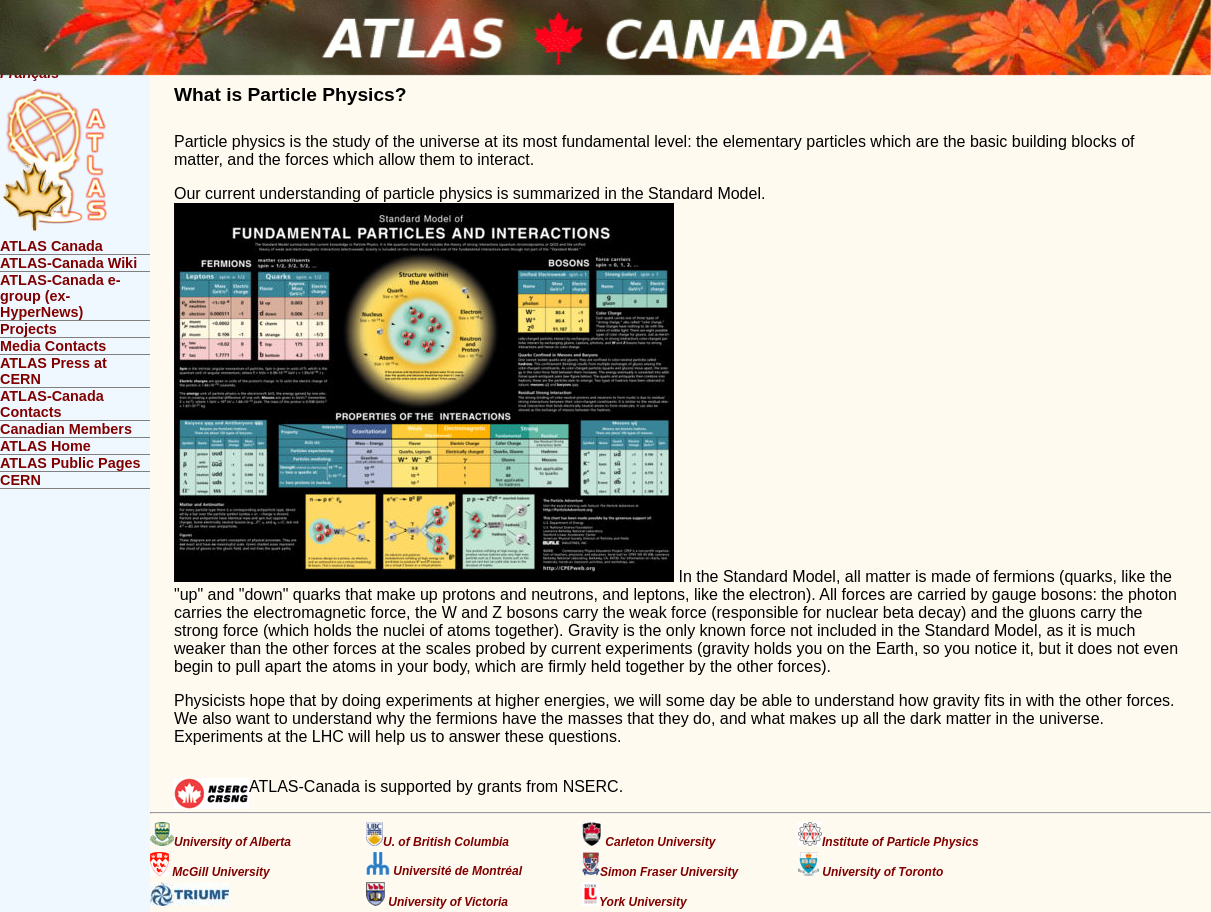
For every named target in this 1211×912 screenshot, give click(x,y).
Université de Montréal (444, 865)
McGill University (210, 865)
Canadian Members (66, 429)
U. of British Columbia (437, 835)
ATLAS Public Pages (70, 463)
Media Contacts (53, 346)
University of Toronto (870, 865)
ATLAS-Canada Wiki (68, 263)
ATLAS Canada (51, 246)
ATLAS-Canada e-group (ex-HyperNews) (60, 296)
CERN (20, 480)
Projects (28, 329)
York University (634, 895)
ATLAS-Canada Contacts (52, 404)
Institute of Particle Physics (888, 835)
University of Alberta (220, 835)
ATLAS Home (45, 446)
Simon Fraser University (660, 865)
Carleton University (648, 835)
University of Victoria (437, 895)
